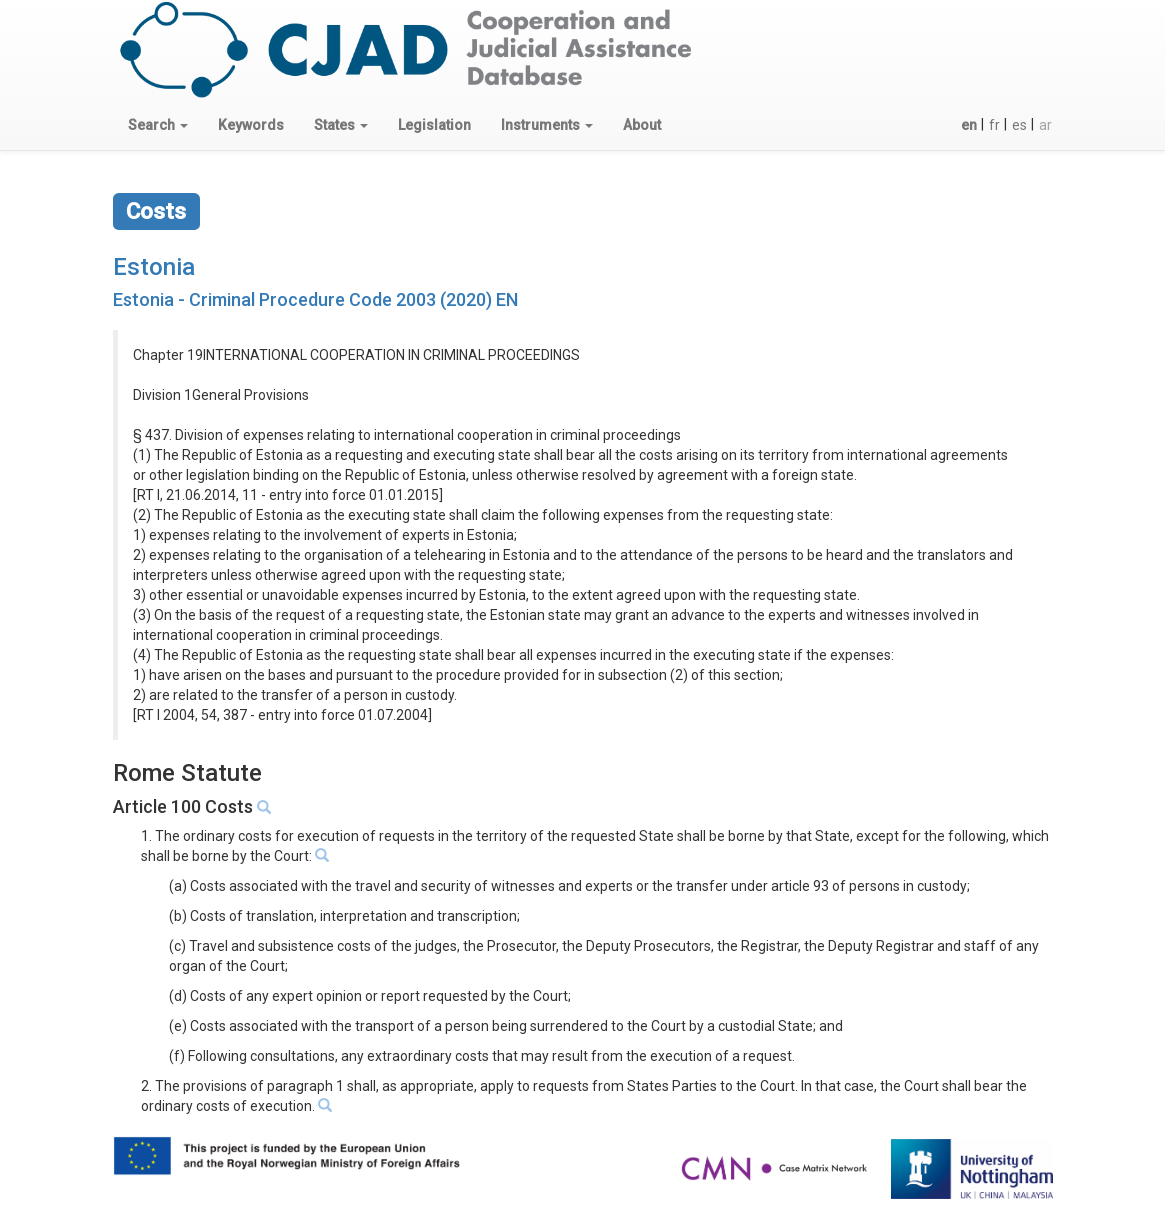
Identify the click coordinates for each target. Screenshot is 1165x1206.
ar (1045, 125)
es (1019, 125)
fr (994, 125)
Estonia (154, 267)
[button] (158, 125)
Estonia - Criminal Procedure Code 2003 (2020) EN (315, 299)
